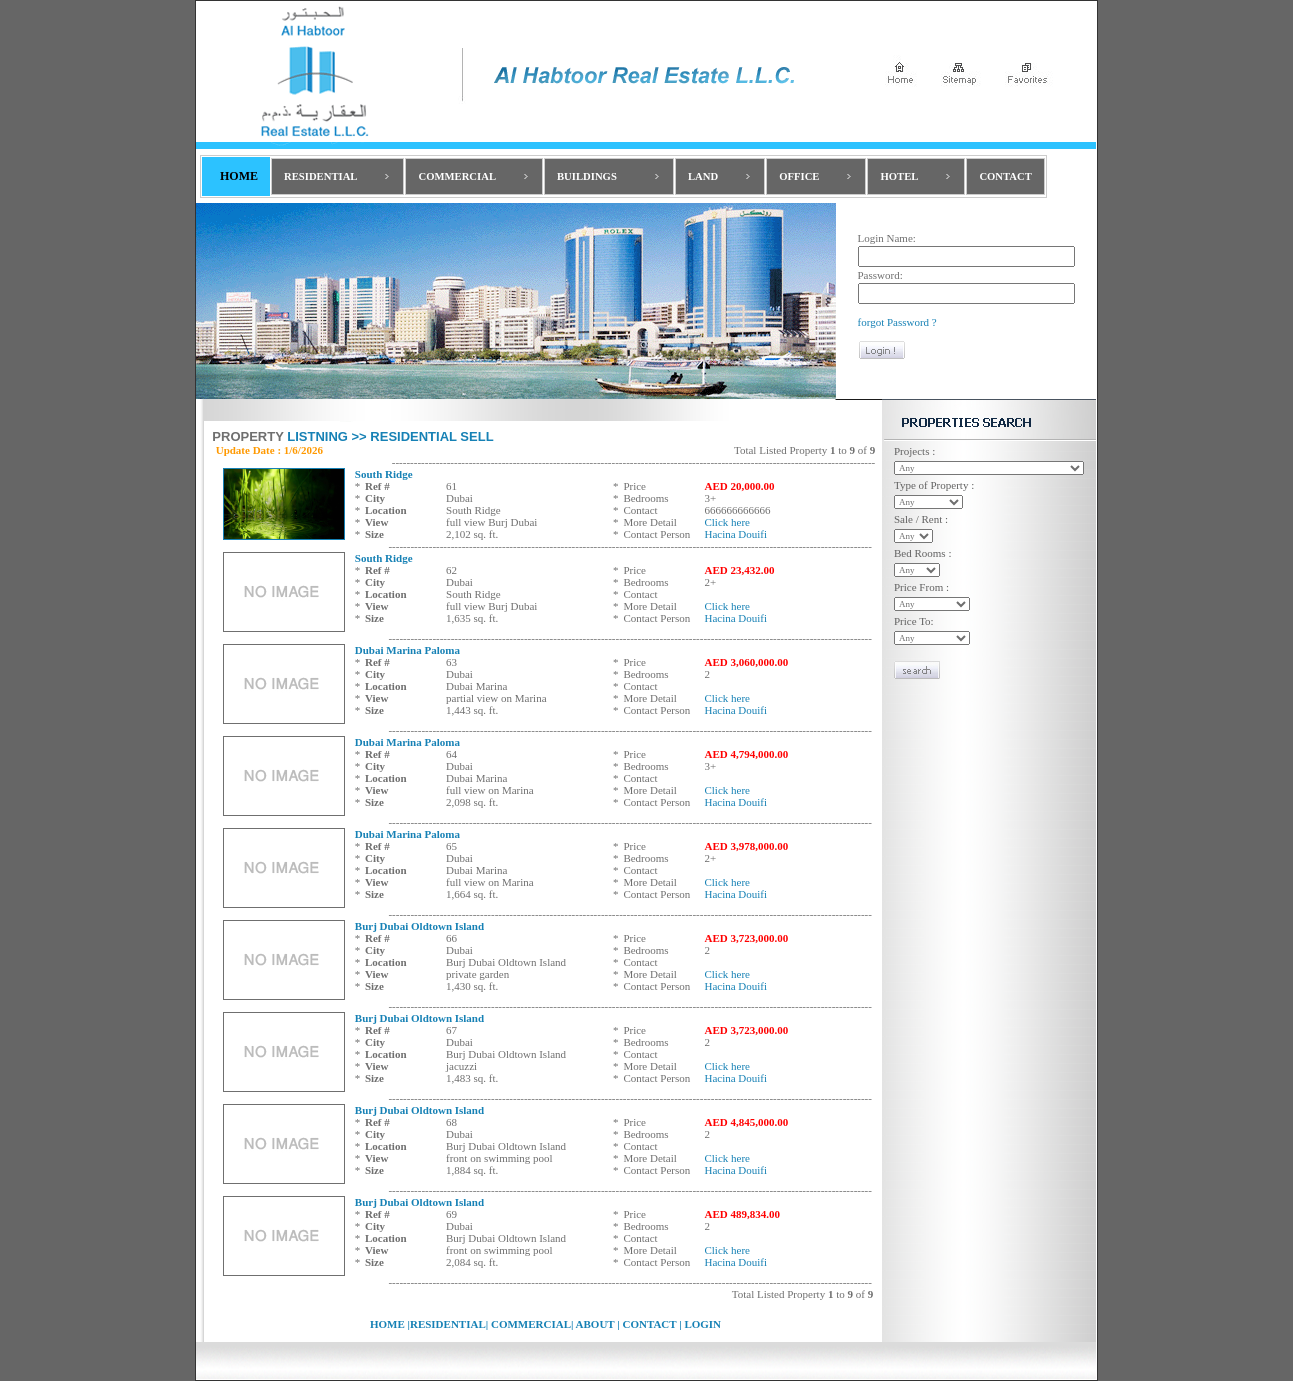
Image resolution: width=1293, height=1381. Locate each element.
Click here (727, 522)
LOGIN (702, 1324)
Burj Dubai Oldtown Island (419, 926)
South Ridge (384, 474)
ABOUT (593, 1324)
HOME (387, 1324)
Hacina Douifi (735, 534)
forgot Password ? (897, 322)
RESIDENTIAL (448, 1324)
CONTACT (649, 1324)
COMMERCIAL (531, 1324)
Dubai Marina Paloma (407, 650)
